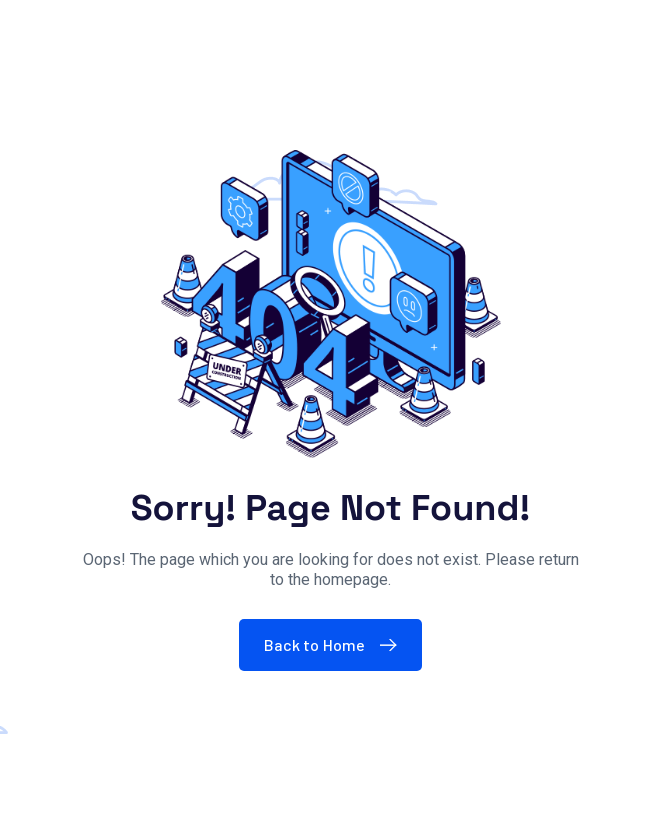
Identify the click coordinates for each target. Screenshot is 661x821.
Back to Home (335, 644)
